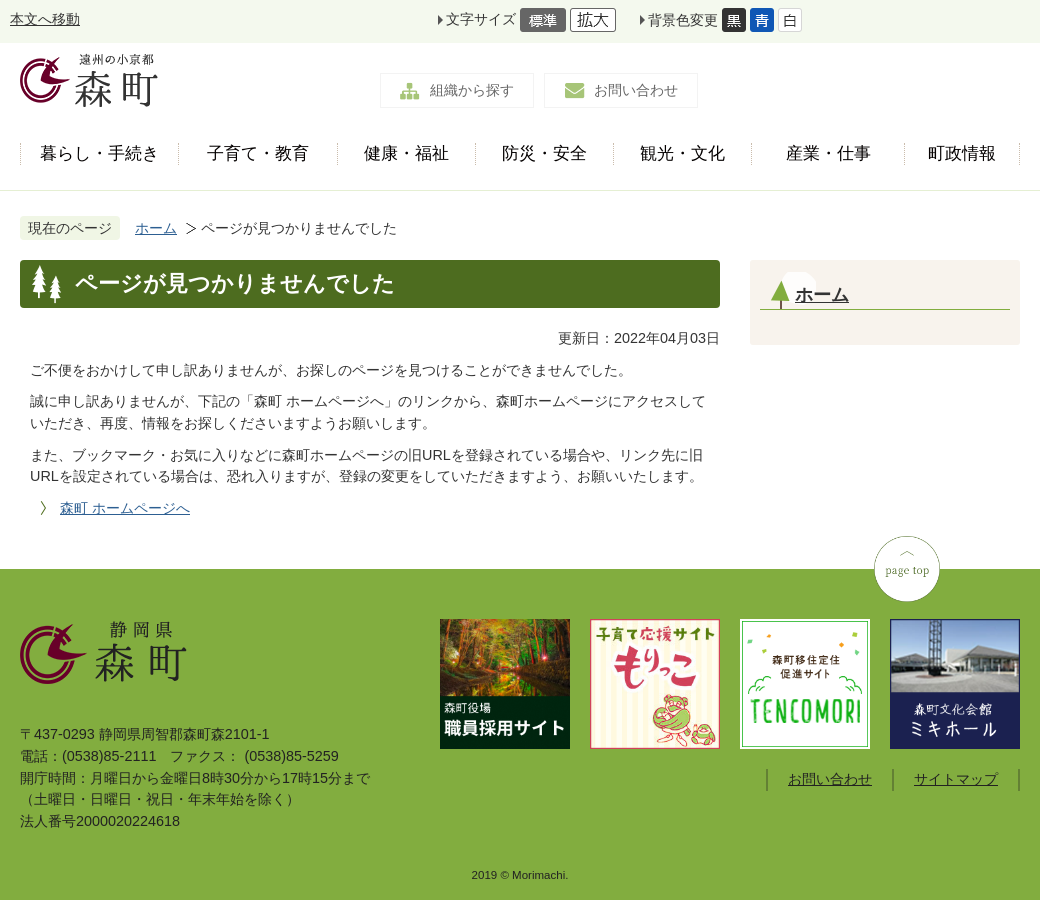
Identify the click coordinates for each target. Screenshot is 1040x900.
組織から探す (472, 90)
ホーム (156, 228)
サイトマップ (956, 779)
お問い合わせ (636, 90)
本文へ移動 (45, 19)
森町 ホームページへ (125, 508)
